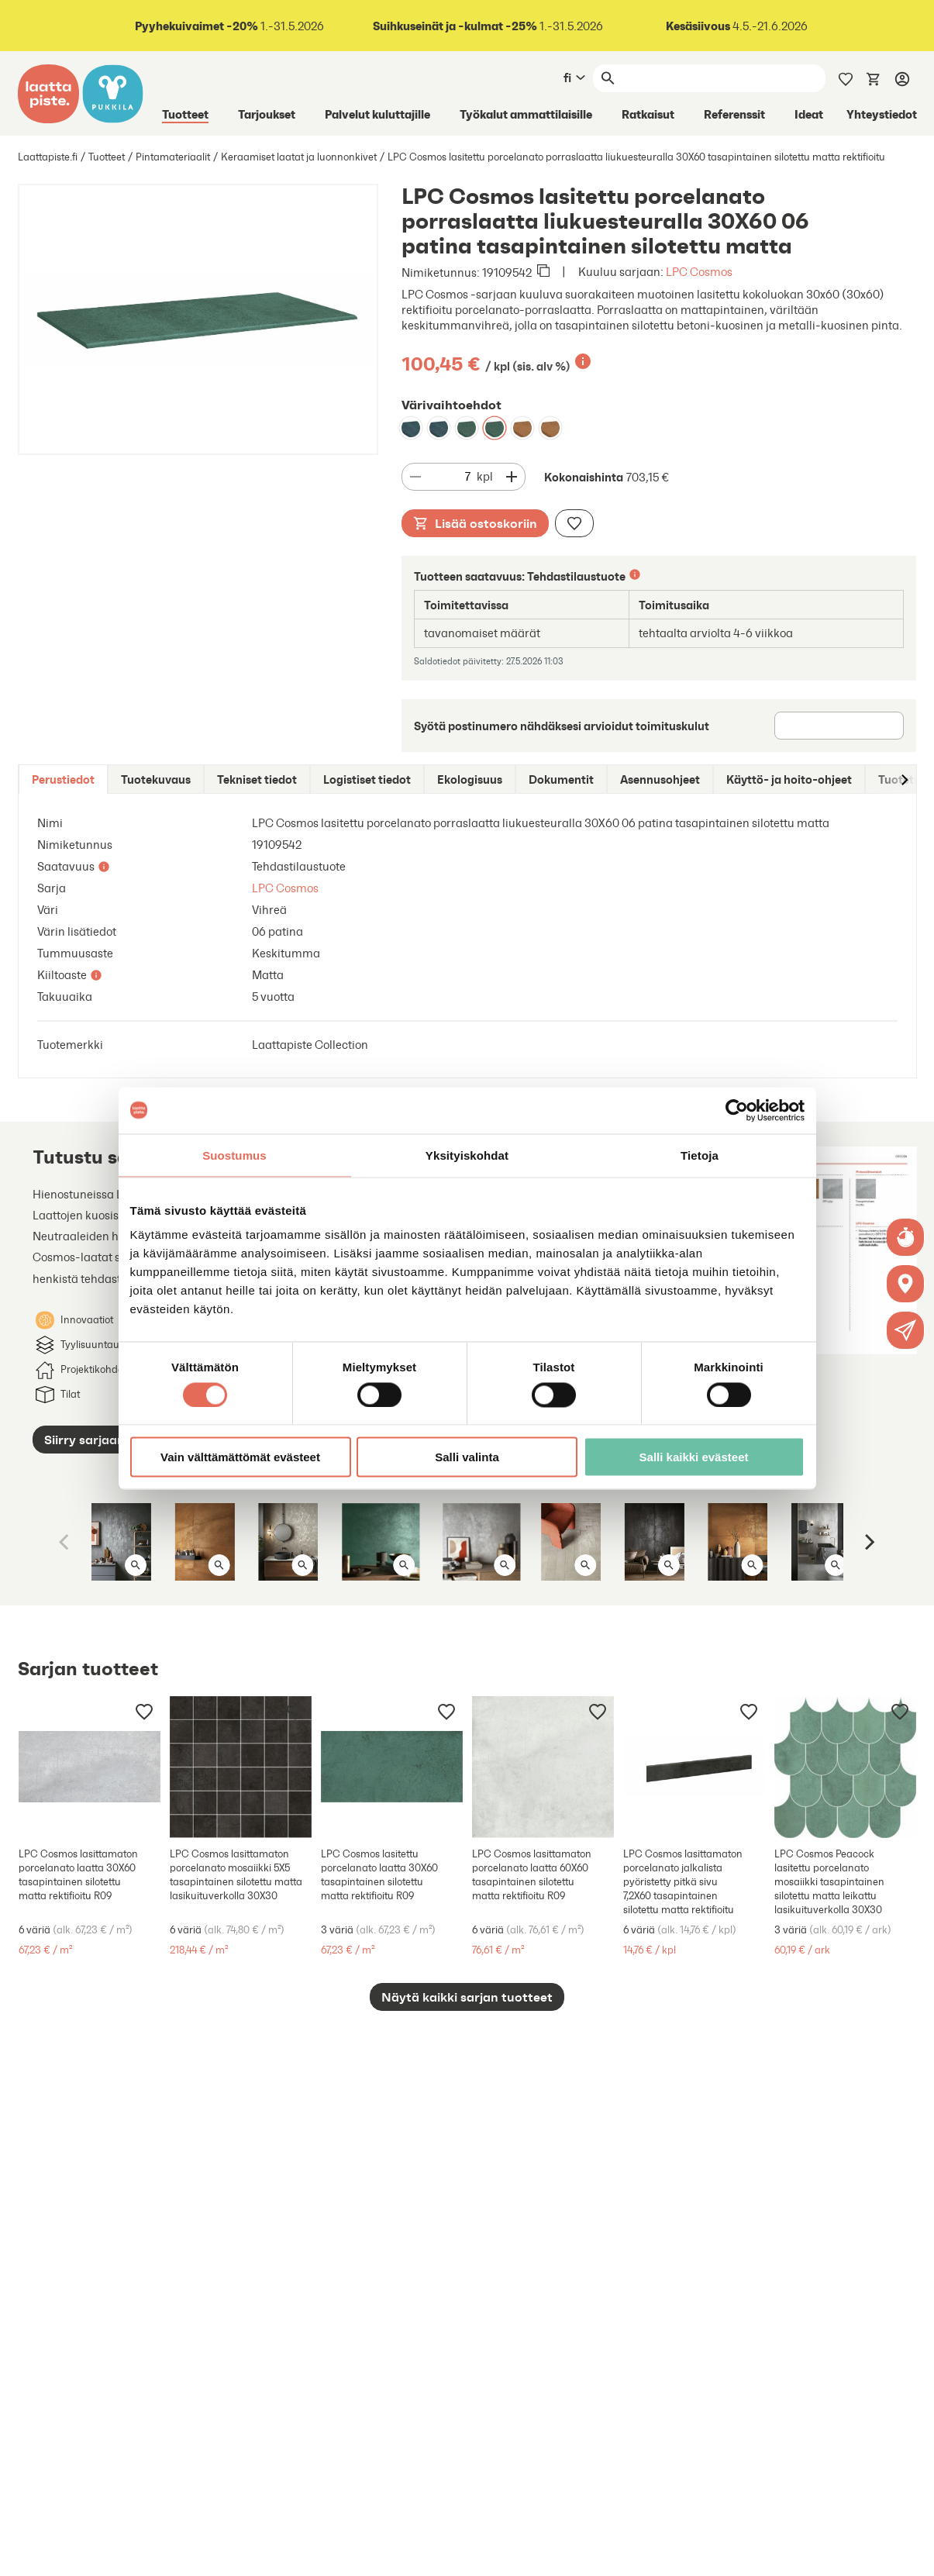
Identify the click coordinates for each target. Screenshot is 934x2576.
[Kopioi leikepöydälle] (543, 272)
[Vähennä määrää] (415, 477)
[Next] (869, 1542)
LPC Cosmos (699, 271)
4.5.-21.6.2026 (737, 26)
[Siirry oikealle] (903, 779)
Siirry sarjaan (84, 1439)
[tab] (63, 779)
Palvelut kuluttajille (377, 114)
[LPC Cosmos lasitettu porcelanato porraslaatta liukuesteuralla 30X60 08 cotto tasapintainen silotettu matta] (522, 428)
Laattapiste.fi (48, 157)
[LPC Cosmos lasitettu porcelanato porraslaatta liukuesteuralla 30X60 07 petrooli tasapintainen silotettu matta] (411, 428)
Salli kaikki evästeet (694, 1457)
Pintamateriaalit (173, 157)
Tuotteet (185, 114)
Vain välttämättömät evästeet (240, 1457)
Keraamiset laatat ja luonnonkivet (299, 157)
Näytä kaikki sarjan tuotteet (467, 1997)
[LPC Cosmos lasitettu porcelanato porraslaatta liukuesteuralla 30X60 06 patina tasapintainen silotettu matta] (466, 428)
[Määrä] (452, 477)
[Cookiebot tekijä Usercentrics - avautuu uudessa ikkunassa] (737, 1110)
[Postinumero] (839, 726)
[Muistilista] (845, 77)
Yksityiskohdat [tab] (467, 1154)
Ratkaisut (648, 114)
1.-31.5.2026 (228, 26)
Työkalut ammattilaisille (526, 114)
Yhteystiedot (881, 114)
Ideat (808, 114)
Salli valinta (467, 1457)
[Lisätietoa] (583, 361)
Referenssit (734, 114)
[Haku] (722, 78)
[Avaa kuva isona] (135, 1565)
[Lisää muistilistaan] (574, 523)
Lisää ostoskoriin (475, 523)
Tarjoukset (266, 114)
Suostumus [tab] (234, 1154)
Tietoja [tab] (700, 1154)
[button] (906, 1330)
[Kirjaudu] (902, 78)
